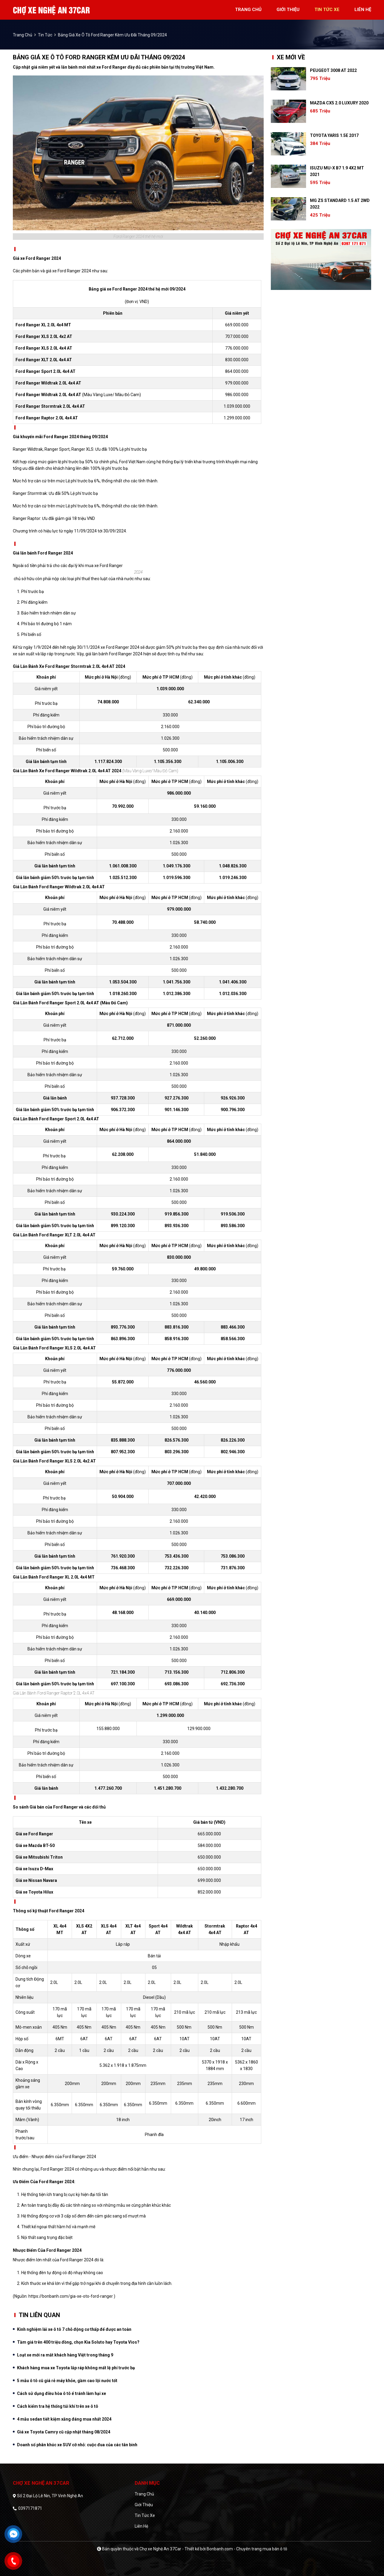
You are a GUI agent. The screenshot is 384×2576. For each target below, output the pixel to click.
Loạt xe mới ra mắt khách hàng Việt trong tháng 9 (65, 2355)
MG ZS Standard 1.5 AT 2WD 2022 (340, 203)
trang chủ (248, 9)
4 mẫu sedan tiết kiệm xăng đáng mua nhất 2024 (64, 2419)
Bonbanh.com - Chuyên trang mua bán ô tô (247, 2548)
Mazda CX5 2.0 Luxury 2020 (339, 103)
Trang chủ (144, 2494)
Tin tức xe (145, 2515)
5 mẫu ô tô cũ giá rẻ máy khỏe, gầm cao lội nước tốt (67, 2380)
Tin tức (45, 35)
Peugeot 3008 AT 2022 (333, 70)
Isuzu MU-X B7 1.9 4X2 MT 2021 (337, 171)
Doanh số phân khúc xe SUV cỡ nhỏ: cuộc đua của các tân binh (77, 2444)
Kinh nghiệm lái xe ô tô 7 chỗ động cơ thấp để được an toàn (74, 2329)
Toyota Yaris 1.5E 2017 (334, 135)
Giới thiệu (144, 2504)
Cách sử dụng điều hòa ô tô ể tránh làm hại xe (61, 2393)
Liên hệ (141, 2526)
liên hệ (362, 9)
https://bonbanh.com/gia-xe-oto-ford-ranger (70, 2296)
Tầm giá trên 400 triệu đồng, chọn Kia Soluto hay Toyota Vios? (78, 2342)
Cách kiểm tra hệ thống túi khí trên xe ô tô (57, 2406)
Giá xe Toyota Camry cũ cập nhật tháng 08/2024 (63, 2432)
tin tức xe (327, 9)
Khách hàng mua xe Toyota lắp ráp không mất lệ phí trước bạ (76, 2367)
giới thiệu (288, 9)
